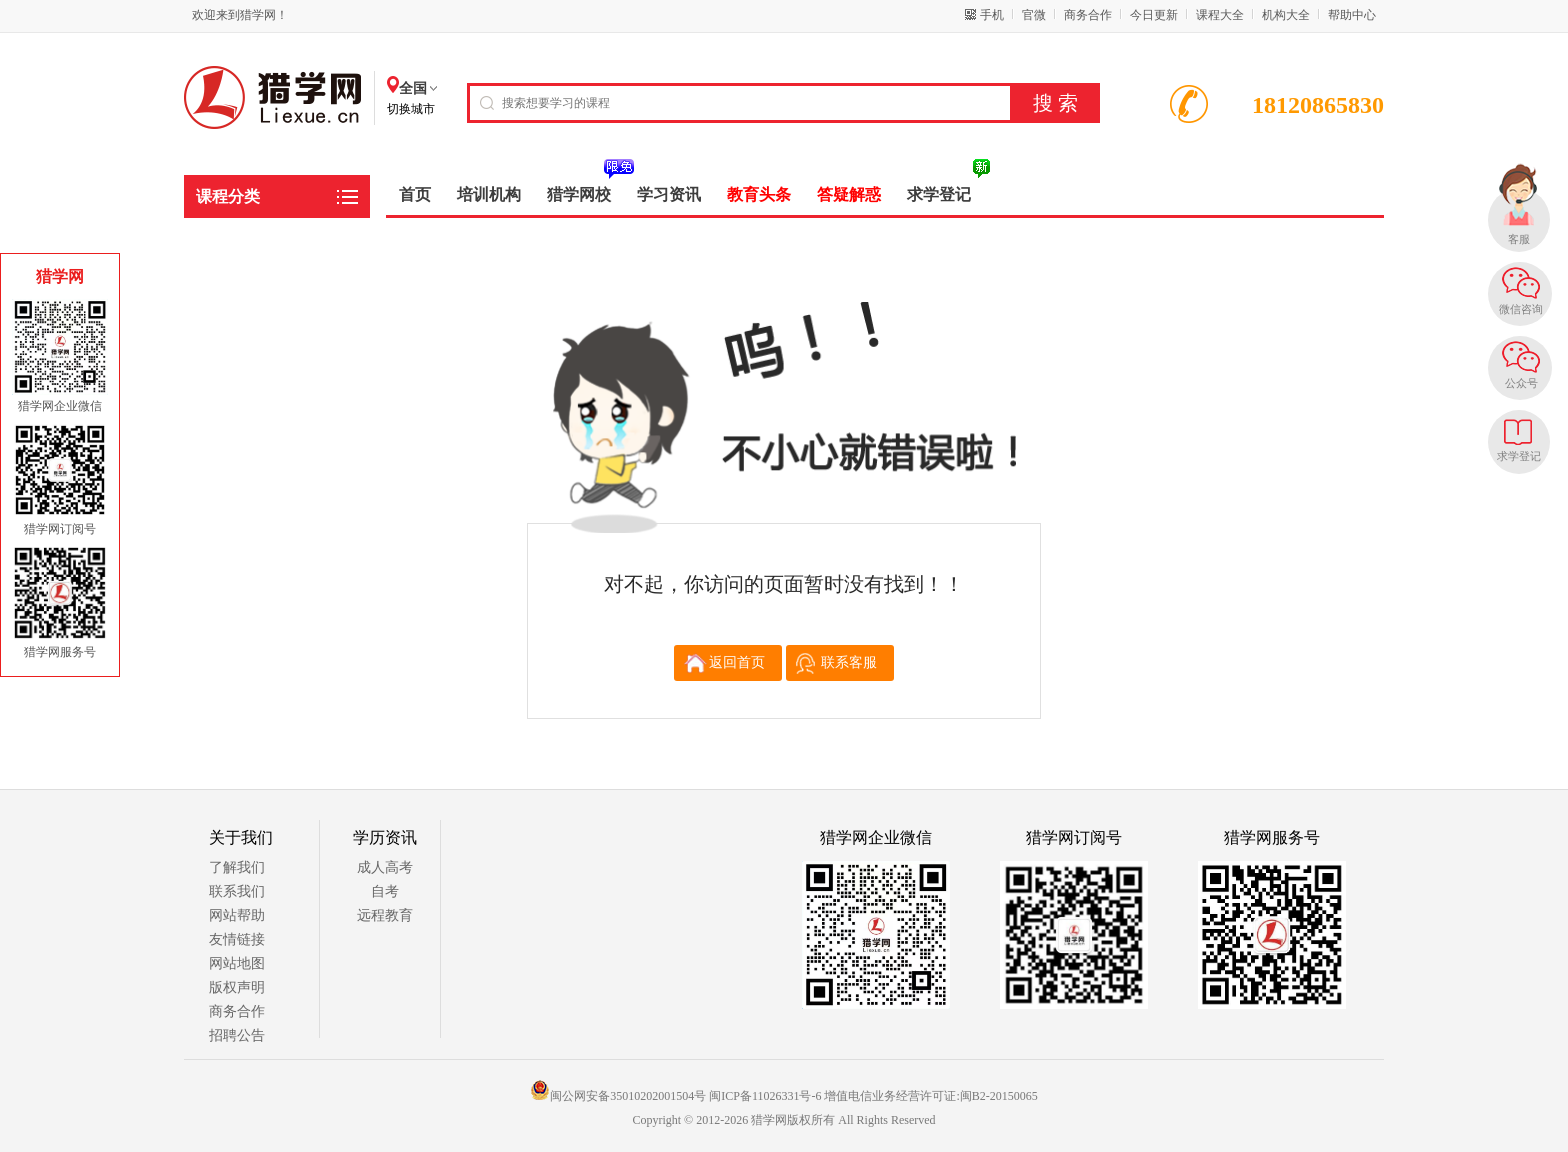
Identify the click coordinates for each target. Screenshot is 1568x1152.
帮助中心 (1352, 15)
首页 (415, 194)
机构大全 (1286, 15)
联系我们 (237, 891)
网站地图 (237, 963)
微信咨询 (1521, 309)
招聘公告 (237, 1035)
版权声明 (237, 987)
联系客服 (849, 662)
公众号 (1521, 383)
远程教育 (385, 915)
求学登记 (1519, 456)
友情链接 (237, 939)
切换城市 (411, 109)
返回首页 (737, 662)
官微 (1034, 15)
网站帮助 (237, 915)
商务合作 (1088, 15)
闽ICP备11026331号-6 (765, 1096)
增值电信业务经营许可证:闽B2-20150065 (930, 1096)
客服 (1519, 239)
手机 (992, 15)
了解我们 (237, 867)
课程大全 (1220, 15)
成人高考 (385, 867)
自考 (385, 891)
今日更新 (1154, 15)
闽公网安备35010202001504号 (618, 1096)
